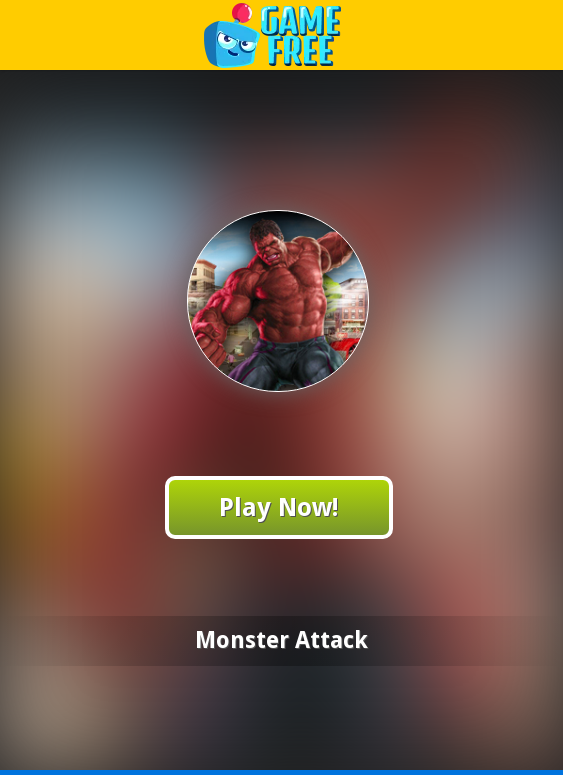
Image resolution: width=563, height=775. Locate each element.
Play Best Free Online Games (282, 34)
